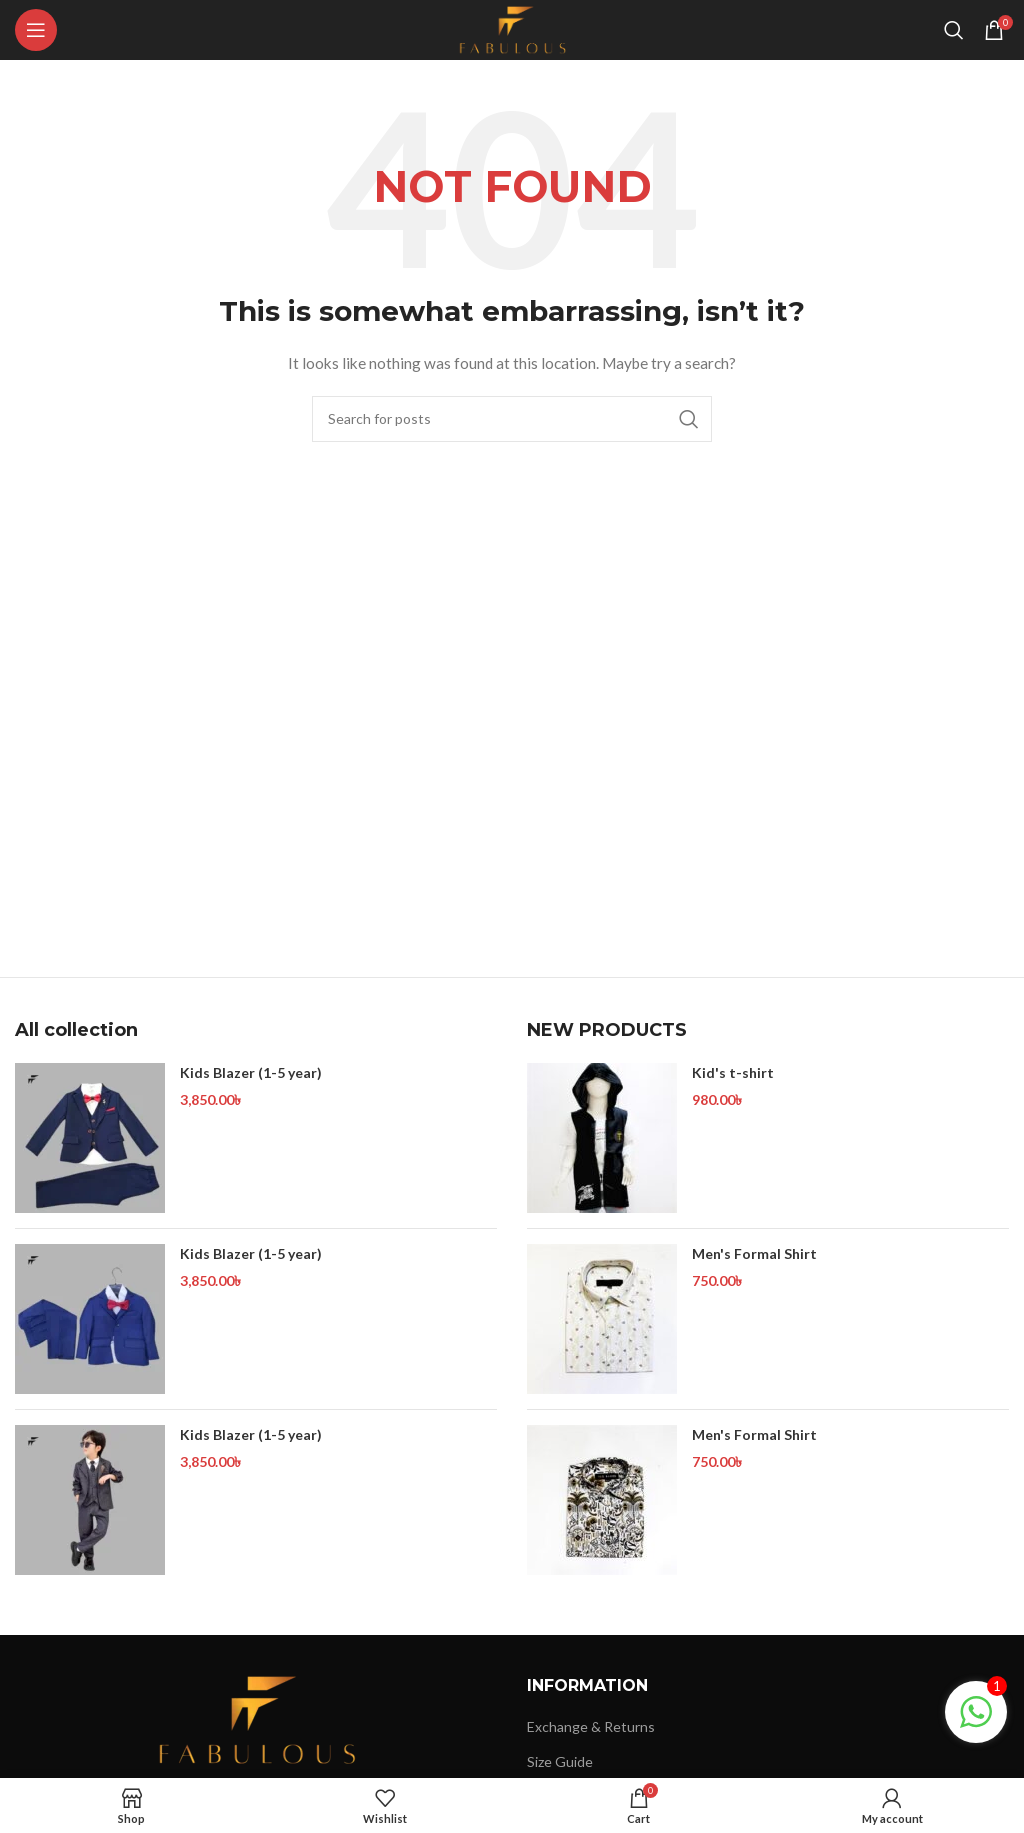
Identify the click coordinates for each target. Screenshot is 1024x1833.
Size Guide (560, 1761)
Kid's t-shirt (733, 1072)
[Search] (954, 30)
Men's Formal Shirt (754, 1253)
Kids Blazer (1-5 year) (251, 1072)
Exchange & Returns (591, 1726)
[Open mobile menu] (36, 30)
